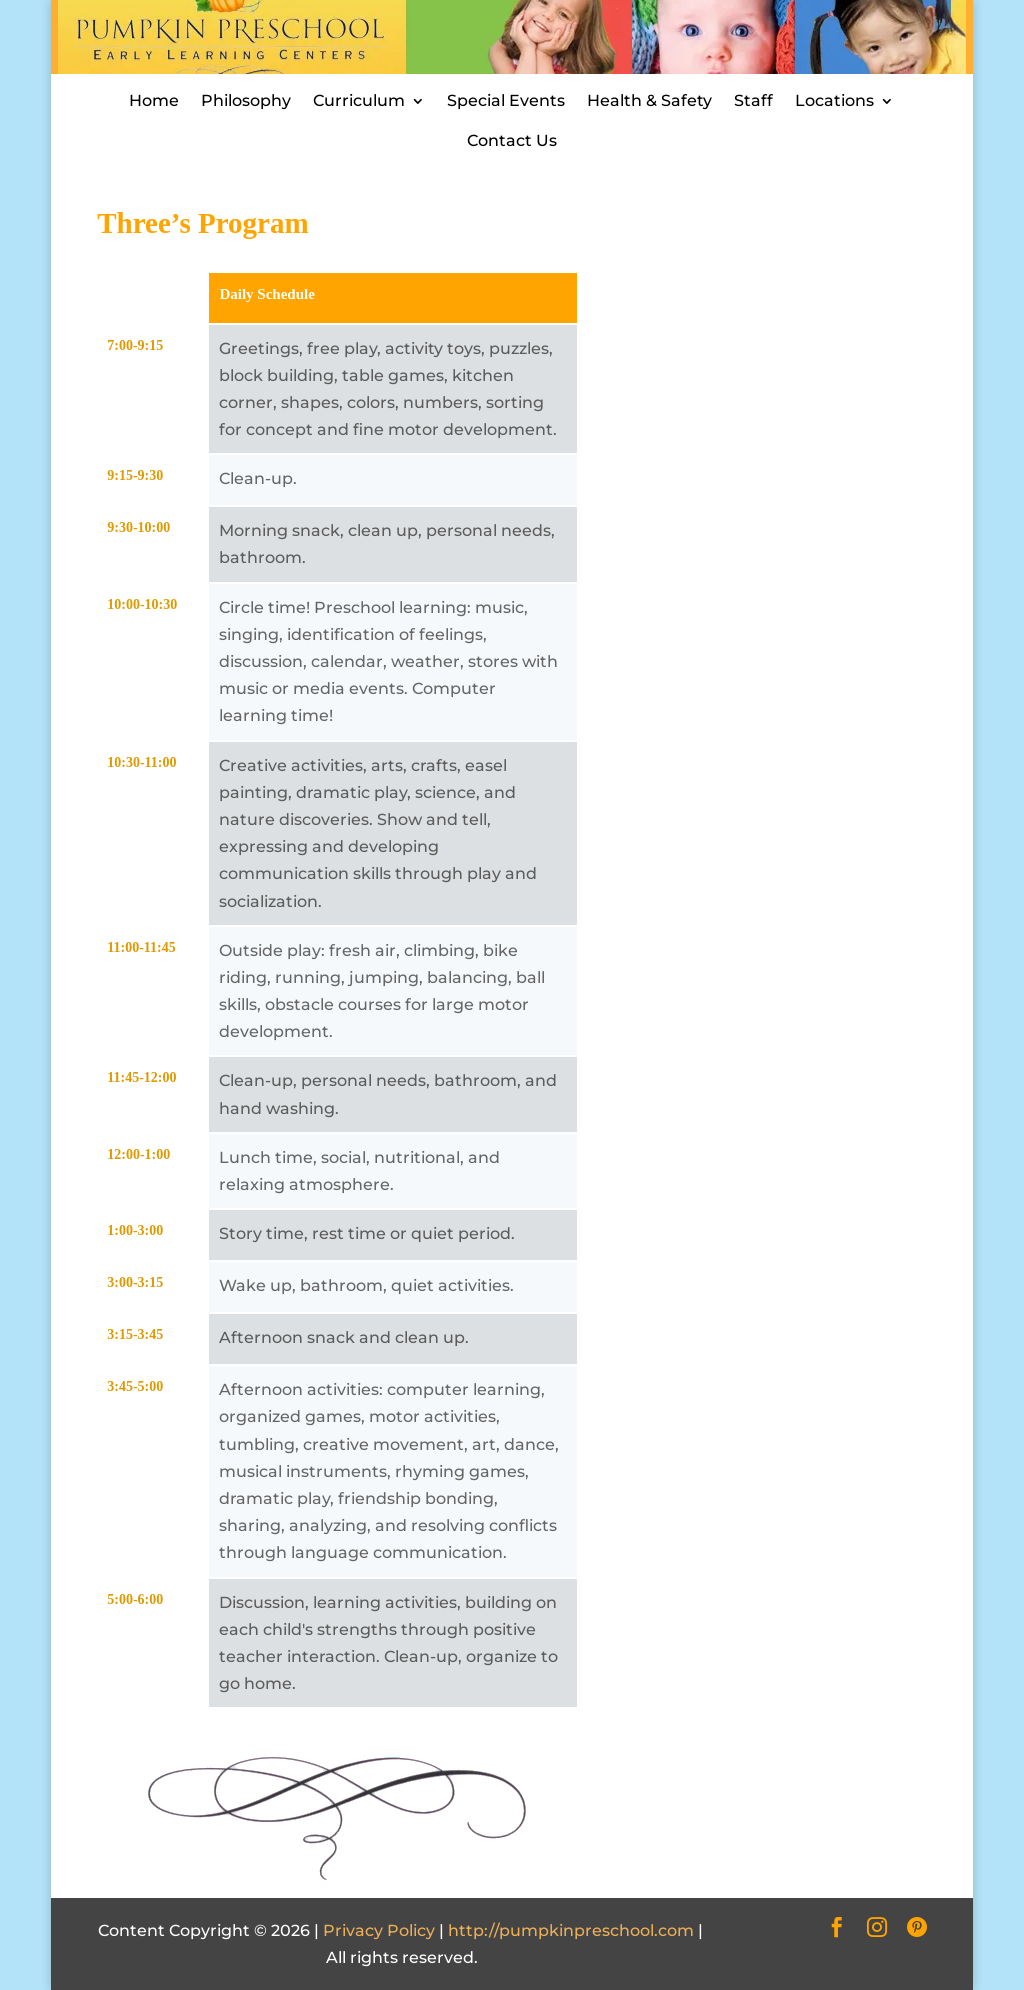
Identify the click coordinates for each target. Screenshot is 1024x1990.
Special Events (506, 100)
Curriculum (359, 100)
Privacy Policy (379, 1930)
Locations (834, 100)
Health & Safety (649, 100)
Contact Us (512, 140)
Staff (753, 100)
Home (154, 100)
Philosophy (246, 100)
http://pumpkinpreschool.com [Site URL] (571, 1930)
